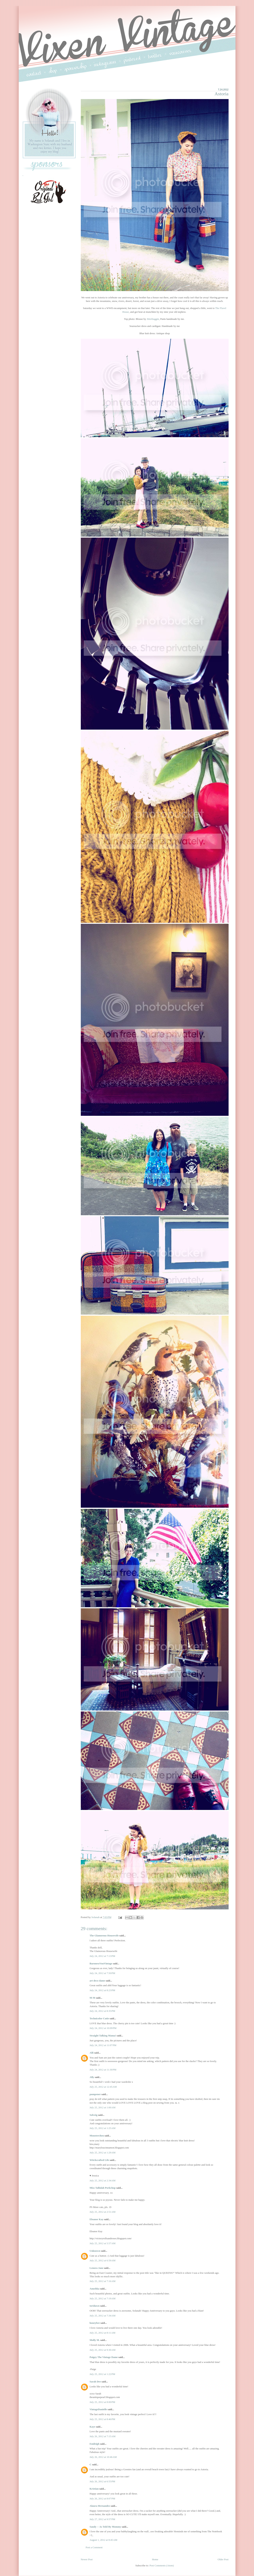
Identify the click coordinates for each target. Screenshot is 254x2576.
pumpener (95, 2094)
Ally (92, 2077)
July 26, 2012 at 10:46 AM (103, 2456)
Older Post (223, 2559)
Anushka (95, 2288)
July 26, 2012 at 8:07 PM (102, 2498)
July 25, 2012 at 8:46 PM (102, 2419)
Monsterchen (97, 2135)
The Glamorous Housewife (104, 1935)
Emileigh (95, 2443)
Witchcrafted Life (99, 2160)
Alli (92, 2052)
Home (155, 2559)
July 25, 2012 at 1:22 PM (102, 2374)
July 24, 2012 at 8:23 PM (102, 1990)
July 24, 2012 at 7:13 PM (102, 1955)
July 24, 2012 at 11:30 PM (103, 2069)
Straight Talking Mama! (103, 2035)
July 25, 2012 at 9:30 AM (102, 2349)
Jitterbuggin (153, 318)
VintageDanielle (98, 2409)
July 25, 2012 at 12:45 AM (103, 2086)
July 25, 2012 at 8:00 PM (102, 2402)
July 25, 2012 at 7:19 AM (102, 2298)
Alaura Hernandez (100, 2505)
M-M (92, 1997)
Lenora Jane (96, 2267)
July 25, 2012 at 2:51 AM (102, 2211)
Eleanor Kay (96, 2219)
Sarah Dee (95, 2381)
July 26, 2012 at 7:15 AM (102, 2436)
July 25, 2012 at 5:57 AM (102, 2243)
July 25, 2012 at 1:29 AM (102, 2152)
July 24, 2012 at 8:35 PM (102, 2010)
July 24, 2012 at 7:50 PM (102, 1973)
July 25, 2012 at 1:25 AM (102, 2128)
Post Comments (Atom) (161, 2565)
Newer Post (87, 2559)
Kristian (94, 2488)
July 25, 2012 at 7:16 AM (102, 2281)
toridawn (95, 2305)
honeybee (95, 2322)
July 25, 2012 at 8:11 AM (102, 2332)
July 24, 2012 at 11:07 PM (103, 2045)
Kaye (92, 2426)
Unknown (95, 2250)
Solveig (94, 2114)
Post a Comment (94, 2547)
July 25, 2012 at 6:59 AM (102, 2260)
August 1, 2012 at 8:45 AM (103, 2539)
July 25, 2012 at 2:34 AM (102, 2180)
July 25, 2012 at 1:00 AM (102, 2107)
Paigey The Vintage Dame (104, 2357)
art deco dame (97, 1980)
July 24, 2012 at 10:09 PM (103, 2028)
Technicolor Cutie (99, 2018)
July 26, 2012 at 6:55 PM (102, 2481)
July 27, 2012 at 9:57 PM (102, 2519)
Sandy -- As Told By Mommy (105, 2526)
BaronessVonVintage (101, 1963)
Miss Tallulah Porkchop (103, 2187)
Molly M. (95, 2340)
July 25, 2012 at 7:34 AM (102, 2315)
